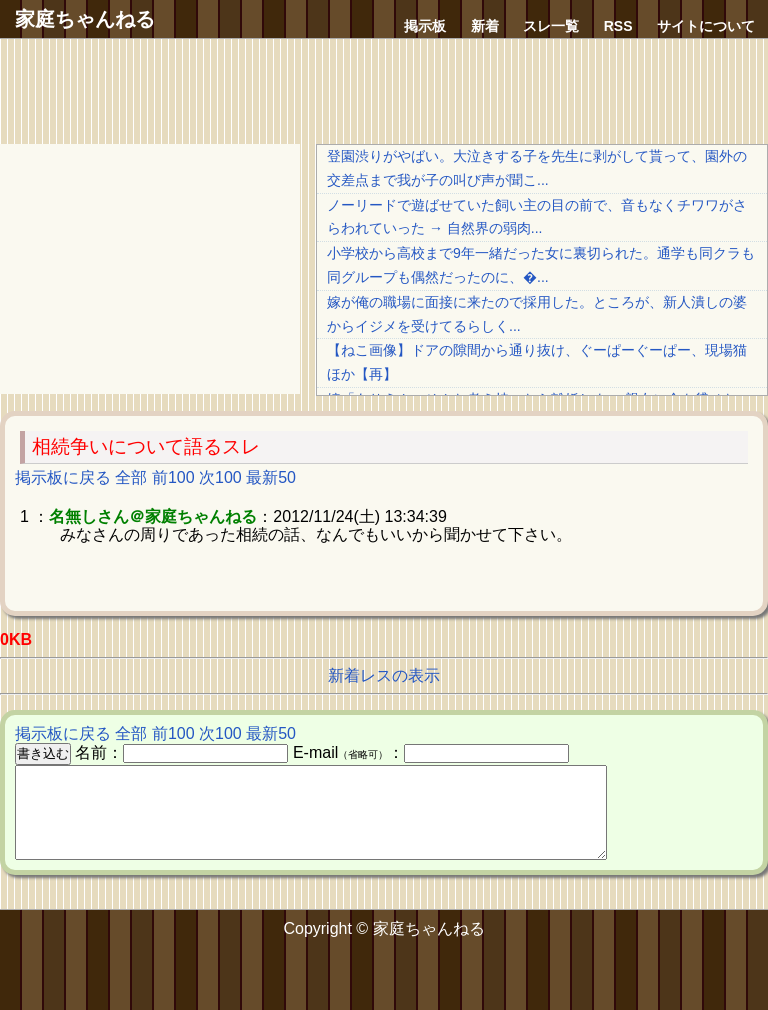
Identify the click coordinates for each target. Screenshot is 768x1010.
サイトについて (706, 26)
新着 (485, 26)
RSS (618, 26)
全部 (131, 477)
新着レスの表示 (384, 675)
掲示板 (425, 26)
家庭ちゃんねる (85, 19)
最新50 (271, 477)
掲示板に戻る (63, 477)
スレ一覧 (551, 26)
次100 (220, 477)
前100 (173, 477)
